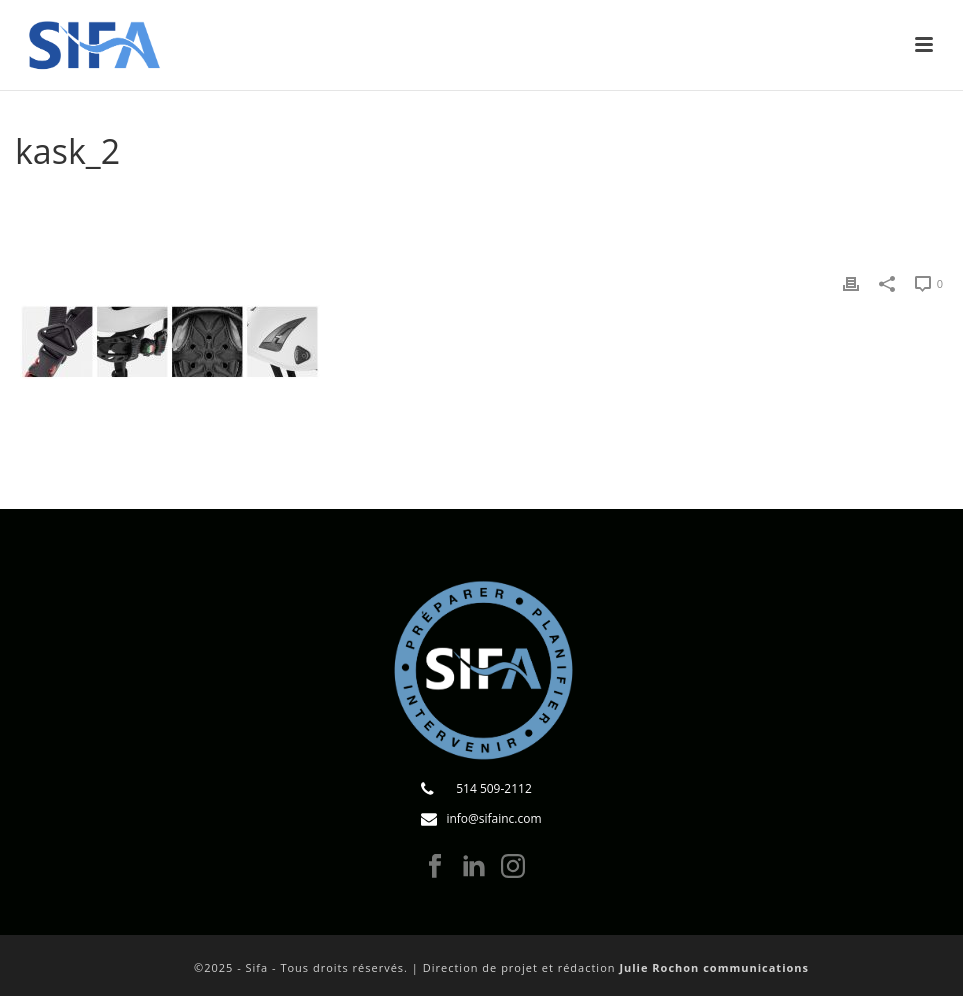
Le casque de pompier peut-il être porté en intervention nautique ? (654, 202)
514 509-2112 (494, 788)
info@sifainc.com (493, 818)
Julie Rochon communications (714, 967)
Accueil (395, 202)
